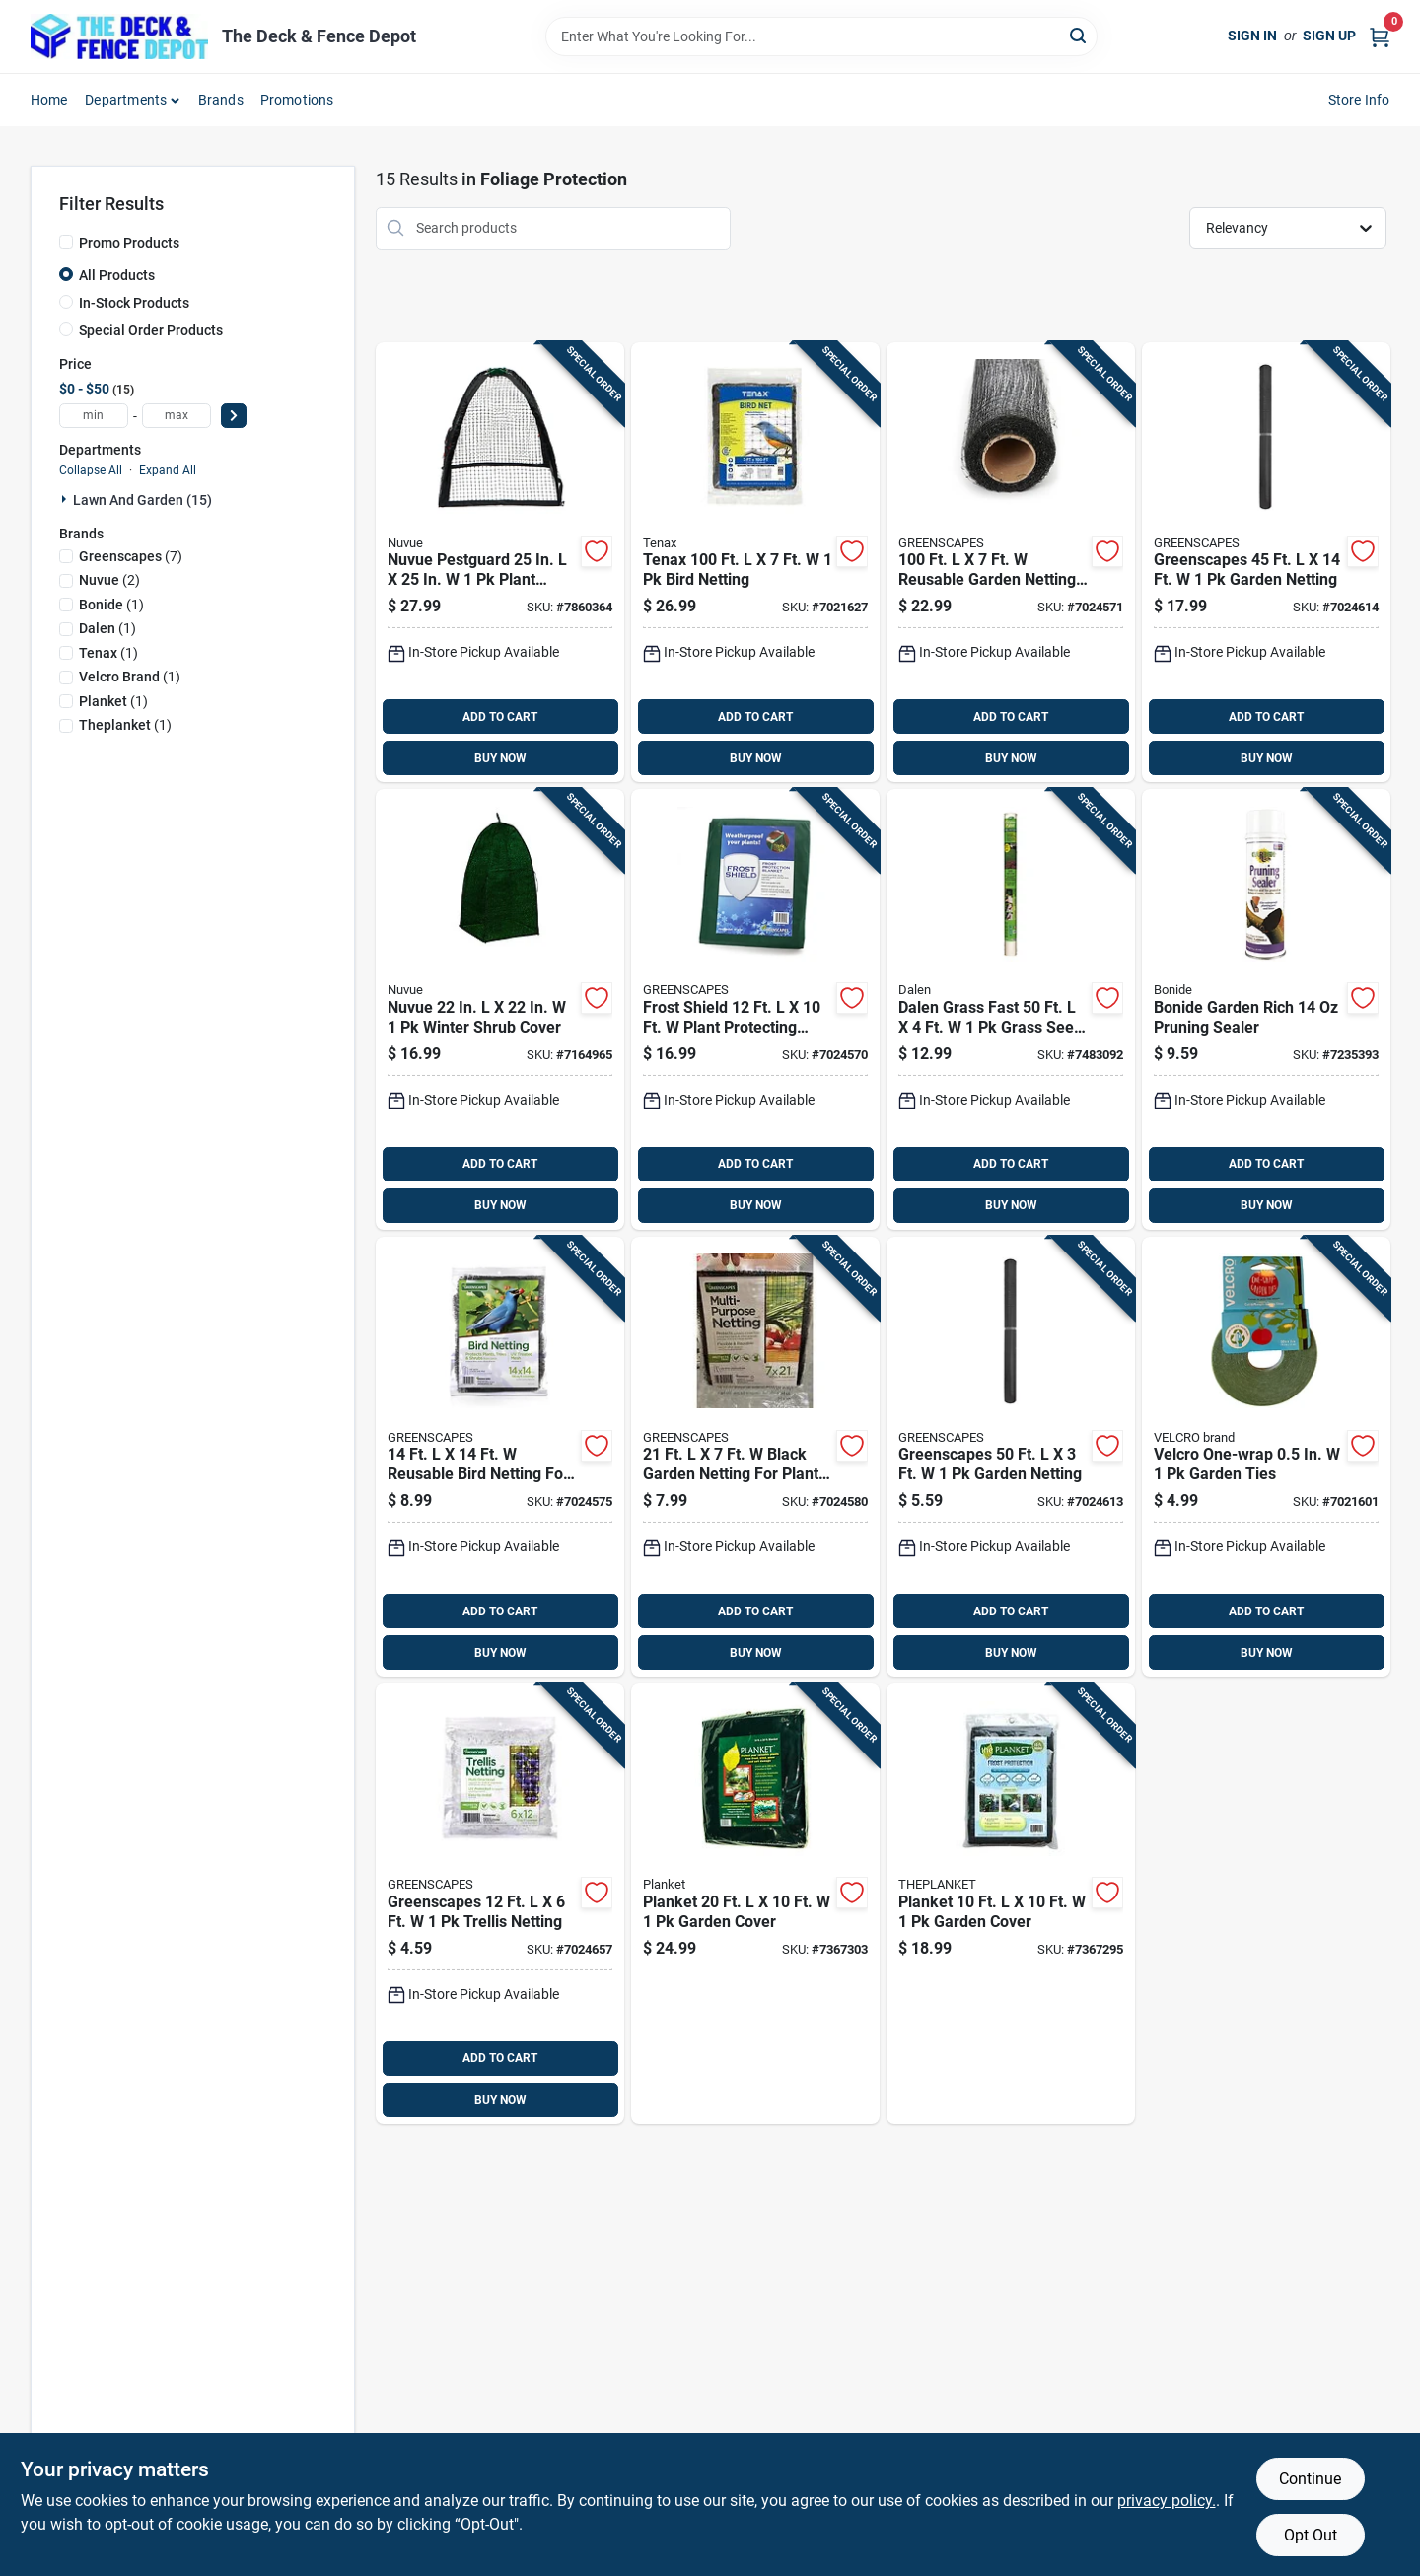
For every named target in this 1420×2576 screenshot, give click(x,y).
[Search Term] (821, 36)
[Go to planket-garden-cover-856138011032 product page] (755, 1903)
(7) (130, 556)
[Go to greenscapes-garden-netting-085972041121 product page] (1266, 562)
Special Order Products (151, 330)
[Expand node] (66, 499)
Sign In (1252, 35)
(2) (109, 580)
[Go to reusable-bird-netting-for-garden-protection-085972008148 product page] (500, 1457)
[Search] (1079, 35)
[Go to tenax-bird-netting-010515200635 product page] (755, 562)
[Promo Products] (66, 242)
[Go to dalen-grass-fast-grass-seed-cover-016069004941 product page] (1011, 1009)
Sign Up (1329, 35)
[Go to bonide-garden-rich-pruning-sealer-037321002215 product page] (1266, 1009)
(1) (111, 604)
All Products (117, 275)
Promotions (297, 99)
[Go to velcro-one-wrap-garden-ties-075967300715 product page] (1266, 1457)
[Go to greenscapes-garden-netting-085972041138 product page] (1011, 1457)
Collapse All (90, 470)
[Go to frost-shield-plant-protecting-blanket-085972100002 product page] (755, 1009)
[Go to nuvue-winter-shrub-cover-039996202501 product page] (500, 1009)
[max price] (176, 415)
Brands (221, 99)
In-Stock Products (134, 303)
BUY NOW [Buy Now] (500, 758)
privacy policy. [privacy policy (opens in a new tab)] (1166, 2500)
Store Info (1359, 99)
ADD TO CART (499, 717)
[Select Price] (234, 415)
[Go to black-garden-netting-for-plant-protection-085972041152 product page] (755, 1457)
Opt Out (1310, 2535)
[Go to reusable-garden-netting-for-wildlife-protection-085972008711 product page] (1011, 562)
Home (49, 99)
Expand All (167, 470)
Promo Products (129, 243)
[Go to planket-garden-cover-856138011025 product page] (1011, 1903)
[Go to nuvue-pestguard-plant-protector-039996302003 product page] (500, 562)
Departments (126, 99)
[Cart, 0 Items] (1379, 36)
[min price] (93, 415)
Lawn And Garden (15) (142, 500)
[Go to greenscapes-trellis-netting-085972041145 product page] (500, 1903)
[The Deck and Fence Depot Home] (119, 36)
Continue (1310, 2478)
